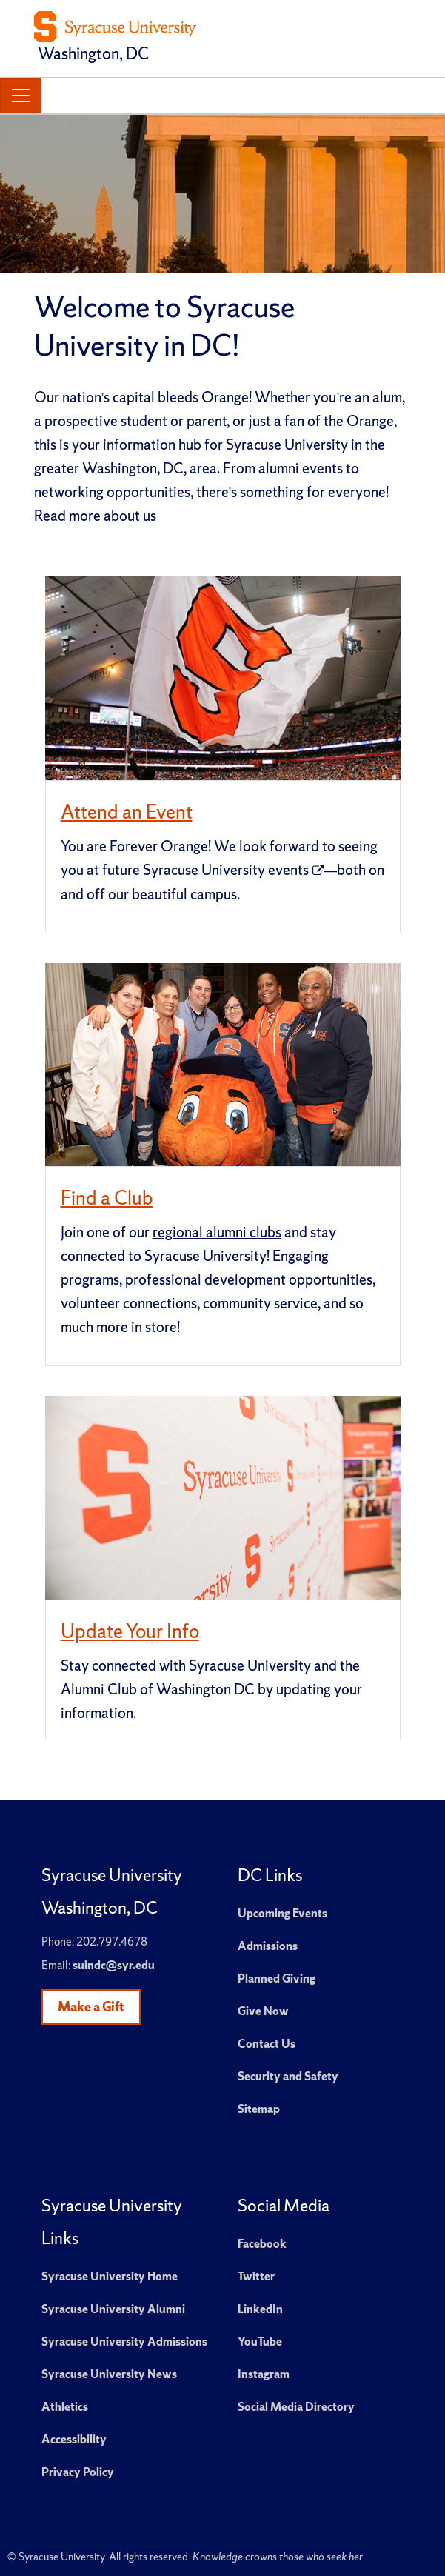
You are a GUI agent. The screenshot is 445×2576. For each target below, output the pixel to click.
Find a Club (107, 1198)
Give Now (263, 2011)
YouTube (260, 2341)
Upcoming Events (282, 1913)
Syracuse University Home (109, 2276)
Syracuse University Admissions (124, 2341)
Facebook (262, 2243)
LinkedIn (260, 2309)
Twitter (256, 2276)
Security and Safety (288, 2076)
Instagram (264, 2374)
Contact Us (266, 2043)
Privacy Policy (77, 2472)
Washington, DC (93, 53)
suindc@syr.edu (114, 1965)
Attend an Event (127, 812)
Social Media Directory (296, 2406)
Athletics (64, 2406)
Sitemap (259, 2109)
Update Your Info (130, 1631)
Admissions (268, 1946)
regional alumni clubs (217, 1232)
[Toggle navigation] (20, 95)
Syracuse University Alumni (113, 2309)
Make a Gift (91, 2006)
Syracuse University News (109, 2374)
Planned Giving (276, 1978)
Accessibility (74, 2439)
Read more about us (95, 515)
